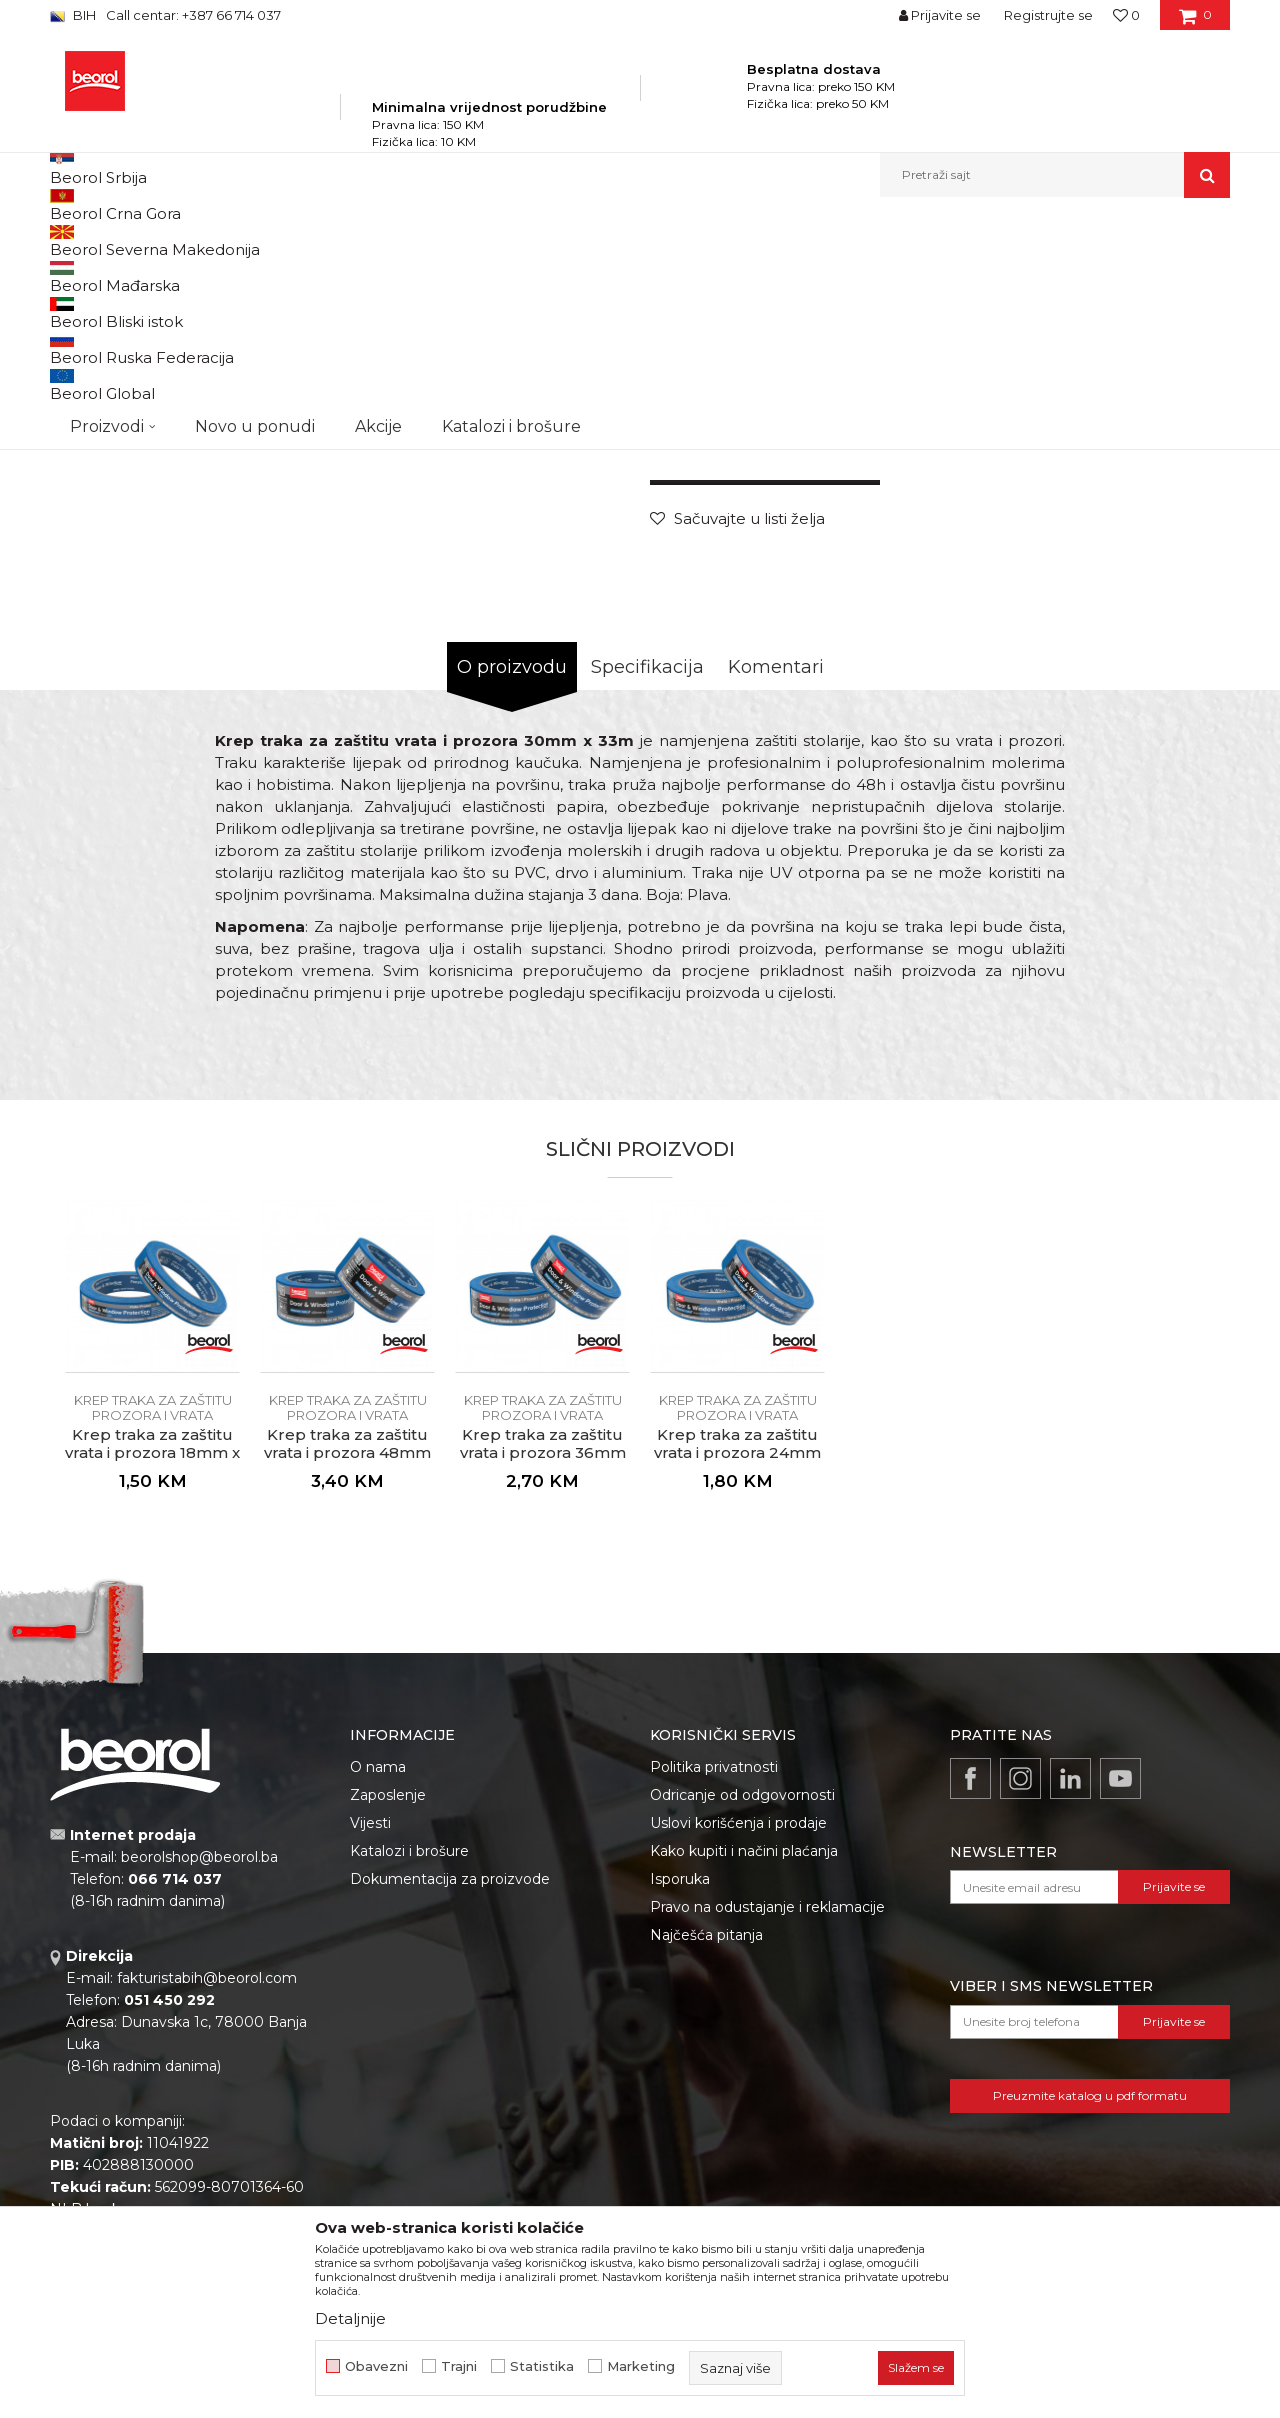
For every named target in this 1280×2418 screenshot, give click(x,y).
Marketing (641, 2366)
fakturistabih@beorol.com (207, 2206)
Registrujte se (1048, 15)
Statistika (542, 2366)
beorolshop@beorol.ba (199, 2085)
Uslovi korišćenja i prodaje (738, 2051)
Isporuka (680, 2107)
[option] (124, 381)
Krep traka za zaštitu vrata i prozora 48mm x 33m (347, 1681)
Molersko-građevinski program (379, 240)
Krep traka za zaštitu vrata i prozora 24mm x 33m (737, 1681)
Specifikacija (647, 895)
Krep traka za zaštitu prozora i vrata (634, 240)
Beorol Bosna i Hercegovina (128, 240)
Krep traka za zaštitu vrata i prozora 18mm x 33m (152, 1681)
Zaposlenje (388, 2023)
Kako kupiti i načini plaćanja (744, 2079)
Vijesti (370, 2051)
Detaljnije (350, 2318)
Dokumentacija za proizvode (450, 2107)
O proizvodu (512, 895)
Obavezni (376, 2366)
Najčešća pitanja (706, 2163)
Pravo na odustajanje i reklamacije (767, 2135)
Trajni (459, 2366)
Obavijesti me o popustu (1149, 622)
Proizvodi (248, 240)
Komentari (776, 895)
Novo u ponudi (255, 174)
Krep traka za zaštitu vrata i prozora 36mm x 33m (543, 1681)
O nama (378, 1995)
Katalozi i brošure (409, 2079)
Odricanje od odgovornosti (742, 2023)
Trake (499, 240)
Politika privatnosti (714, 1995)
